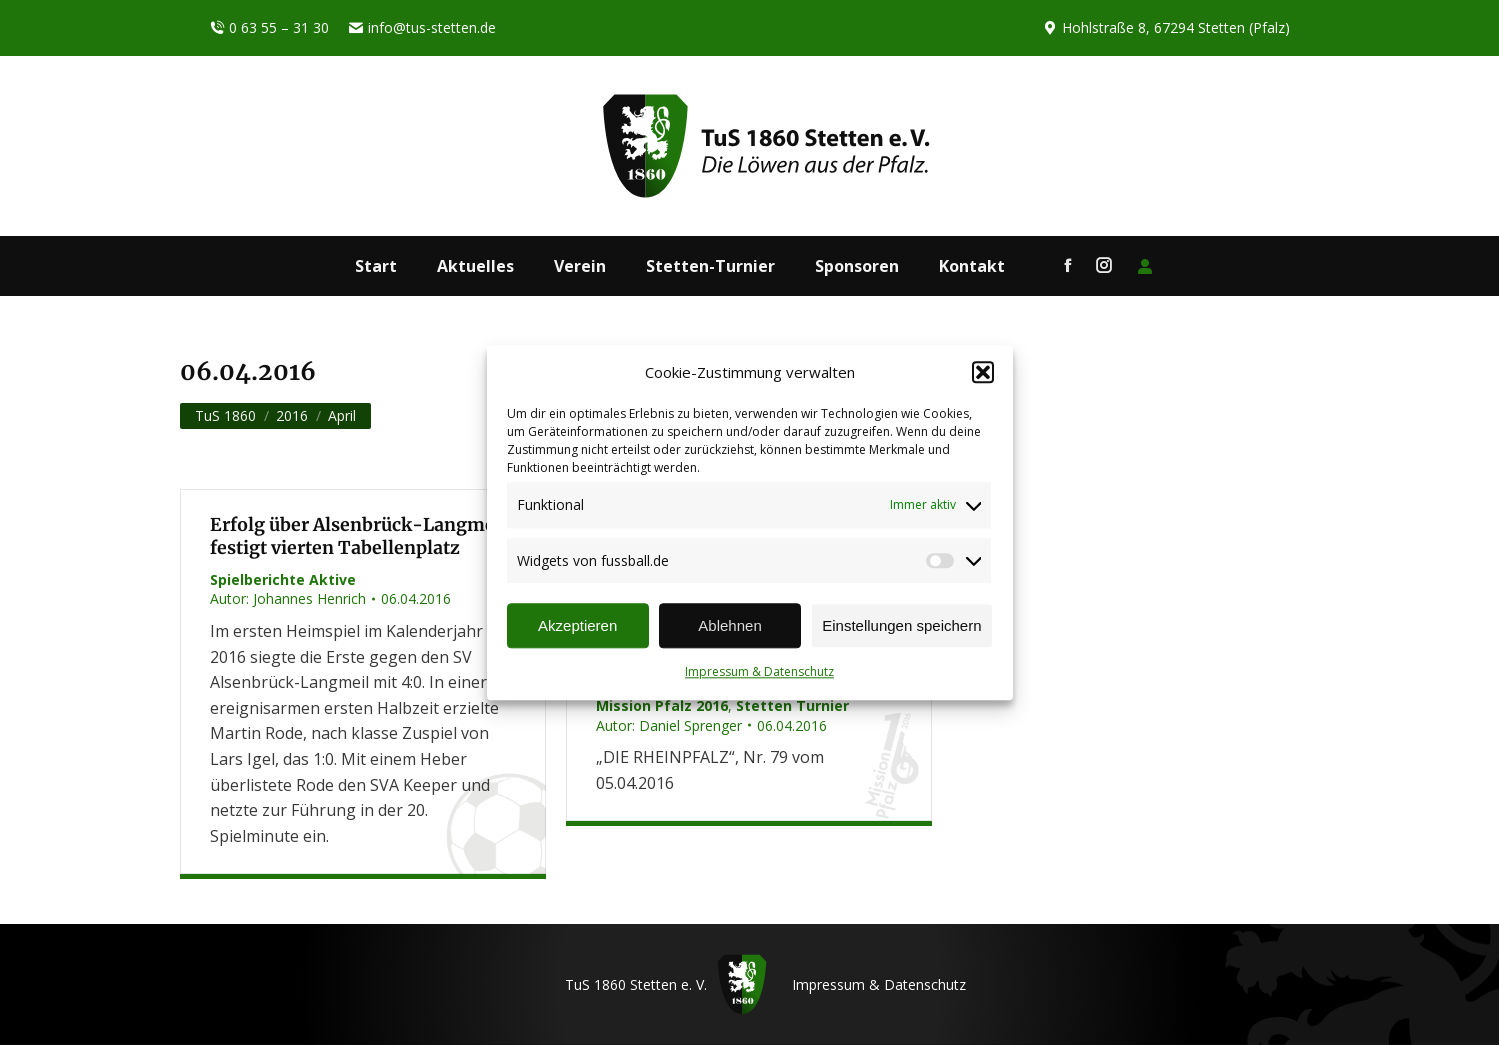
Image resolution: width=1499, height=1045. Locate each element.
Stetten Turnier (792, 705)
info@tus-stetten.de (422, 28)
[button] (983, 373)
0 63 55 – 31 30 (269, 28)
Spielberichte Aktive (283, 579)
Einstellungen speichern (901, 625)
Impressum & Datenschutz (759, 672)
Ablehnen (729, 625)
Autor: (288, 598)
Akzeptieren (577, 625)
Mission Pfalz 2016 (662, 705)
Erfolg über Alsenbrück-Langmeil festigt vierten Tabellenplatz (358, 536)
